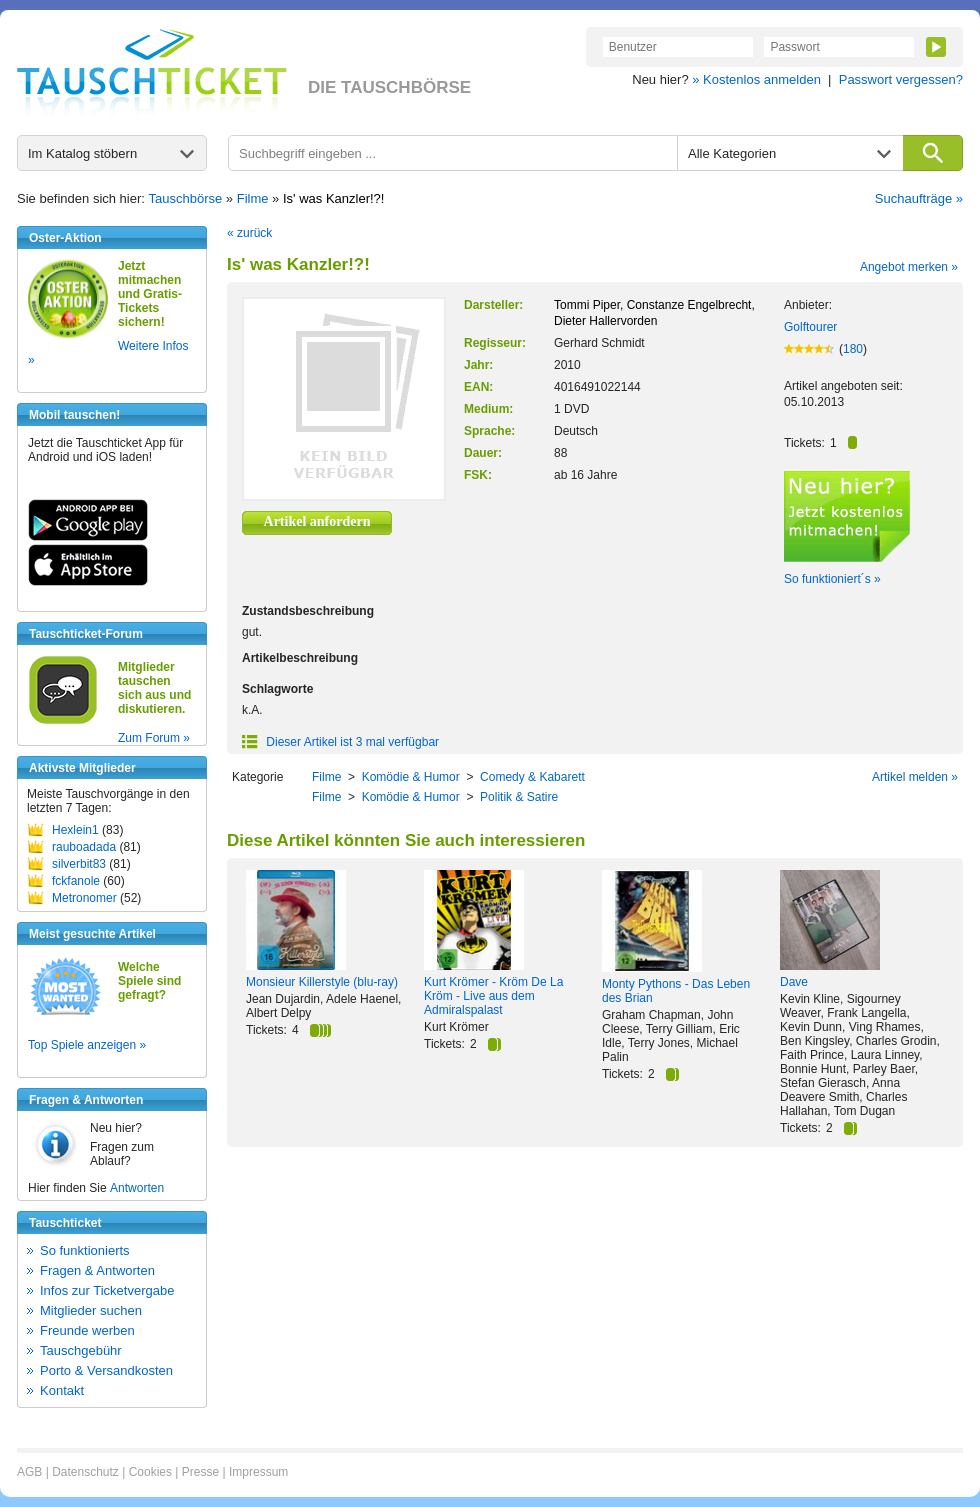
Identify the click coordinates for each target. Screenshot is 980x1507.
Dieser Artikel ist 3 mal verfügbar (340, 742)
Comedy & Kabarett (532, 777)
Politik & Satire (519, 797)
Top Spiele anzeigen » (87, 1045)
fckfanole (76, 881)
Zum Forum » (154, 738)
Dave (794, 982)
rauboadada (84, 847)
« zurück (249, 233)
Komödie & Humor (411, 777)
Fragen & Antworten (97, 1270)
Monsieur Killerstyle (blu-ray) (322, 982)
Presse (200, 1472)
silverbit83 (79, 864)
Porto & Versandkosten (106, 1370)
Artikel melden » (915, 777)
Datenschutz (85, 1472)
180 (853, 349)
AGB (29, 1472)
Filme (253, 198)
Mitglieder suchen (91, 1310)
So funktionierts (85, 1250)
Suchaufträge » (919, 198)
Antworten (137, 1188)
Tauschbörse (186, 198)
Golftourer (810, 327)
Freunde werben (87, 1330)
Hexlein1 (75, 830)
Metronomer (84, 898)
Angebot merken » (909, 267)
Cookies (150, 1472)
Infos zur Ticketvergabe (107, 1290)
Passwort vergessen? (901, 79)
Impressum (258, 1472)
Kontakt (62, 1390)
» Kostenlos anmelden (756, 79)
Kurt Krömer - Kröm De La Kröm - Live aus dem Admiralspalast (493, 996)
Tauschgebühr (81, 1350)
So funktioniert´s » (832, 579)
